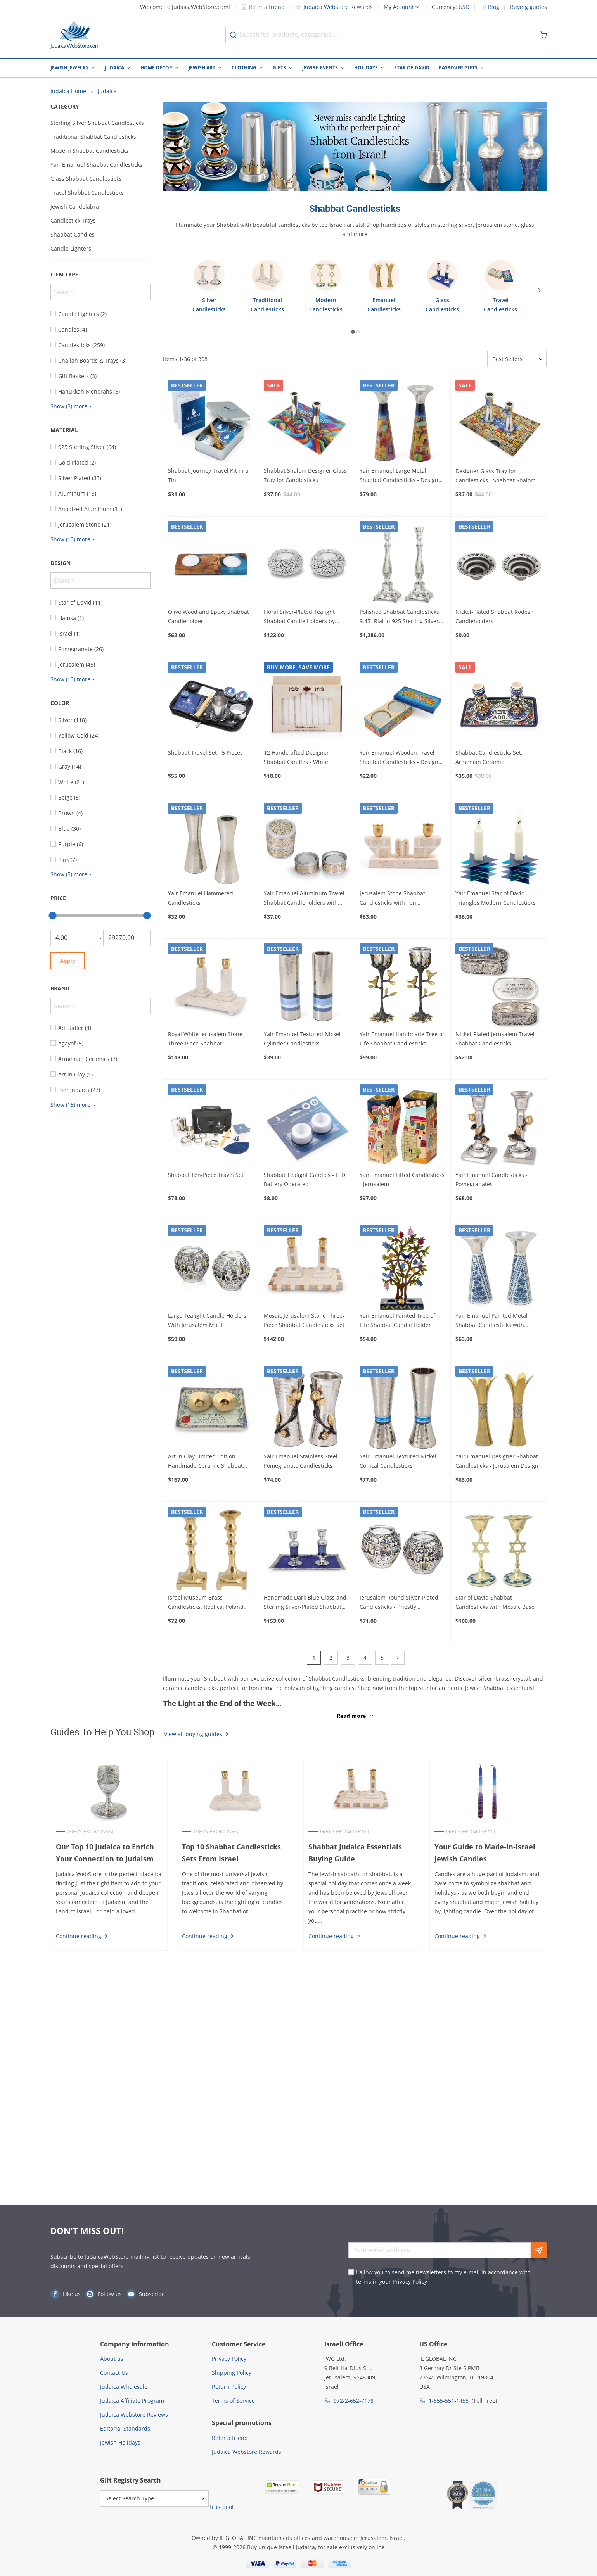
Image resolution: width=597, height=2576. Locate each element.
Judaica (114, 67)
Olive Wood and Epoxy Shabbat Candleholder (208, 616)
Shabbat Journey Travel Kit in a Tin (208, 476)
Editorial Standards (125, 2428)
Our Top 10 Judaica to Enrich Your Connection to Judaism (104, 1853)
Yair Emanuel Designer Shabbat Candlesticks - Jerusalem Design (496, 1461)
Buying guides (528, 7)
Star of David (411, 67)
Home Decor (156, 67)
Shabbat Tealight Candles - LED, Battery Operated (305, 1179)
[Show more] (72, 406)
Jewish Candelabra (74, 207)
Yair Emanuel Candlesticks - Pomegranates (491, 1179)
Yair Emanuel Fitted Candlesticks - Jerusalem (402, 1179)
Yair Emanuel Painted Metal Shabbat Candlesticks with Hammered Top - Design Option (496, 1321)
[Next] (541, 291)
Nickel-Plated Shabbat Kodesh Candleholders (494, 616)
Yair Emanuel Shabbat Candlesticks (96, 165)
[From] (74, 938)
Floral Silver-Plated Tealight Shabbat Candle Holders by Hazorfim (299, 617)
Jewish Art (202, 67)
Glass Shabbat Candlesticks (86, 179)
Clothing (244, 67)
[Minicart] (543, 34)
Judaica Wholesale (123, 2386)
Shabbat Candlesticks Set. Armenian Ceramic (489, 757)
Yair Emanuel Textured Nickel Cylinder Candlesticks (302, 1039)
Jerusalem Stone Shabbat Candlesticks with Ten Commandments (392, 899)
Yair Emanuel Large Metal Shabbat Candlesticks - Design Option (399, 476)
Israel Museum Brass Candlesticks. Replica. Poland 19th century (206, 1603)
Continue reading (81, 1936)
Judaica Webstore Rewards (334, 6)
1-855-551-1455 (449, 2400)
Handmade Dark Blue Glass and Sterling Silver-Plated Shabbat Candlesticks (305, 1603)
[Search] (100, 292)
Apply (67, 961)
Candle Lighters (70, 248)
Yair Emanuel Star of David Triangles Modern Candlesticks (495, 898)
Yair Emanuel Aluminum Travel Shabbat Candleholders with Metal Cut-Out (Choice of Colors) (305, 899)
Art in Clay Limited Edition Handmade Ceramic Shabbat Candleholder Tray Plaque (205, 1462)
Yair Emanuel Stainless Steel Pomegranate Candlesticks (300, 1461)
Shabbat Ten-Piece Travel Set (206, 1175)
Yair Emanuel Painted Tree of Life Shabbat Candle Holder (397, 1321)
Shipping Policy (231, 2372)
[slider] (53, 916)
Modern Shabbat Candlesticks (89, 151)
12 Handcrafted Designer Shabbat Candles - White (296, 757)
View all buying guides (196, 1734)
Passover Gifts (458, 67)
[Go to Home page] (74, 35)
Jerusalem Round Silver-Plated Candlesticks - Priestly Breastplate (399, 1603)
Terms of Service (233, 2400)
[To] (127, 938)
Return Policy (229, 2386)
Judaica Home (68, 91)
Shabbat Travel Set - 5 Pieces (205, 753)
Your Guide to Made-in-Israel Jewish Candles (485, 1853)
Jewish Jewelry (69, 67)
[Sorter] (517, 360)
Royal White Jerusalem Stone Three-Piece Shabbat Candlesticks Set (205, 1040)
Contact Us (114, 2372)
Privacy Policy (410, 2281)
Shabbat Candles (72, 234)
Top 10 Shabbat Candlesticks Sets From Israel (231, 1853)
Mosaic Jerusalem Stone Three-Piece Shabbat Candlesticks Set (304, 1321)
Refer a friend (263, 6)
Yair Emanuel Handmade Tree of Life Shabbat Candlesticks (402, 1039)
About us (111, 2358)
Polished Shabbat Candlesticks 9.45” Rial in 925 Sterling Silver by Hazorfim (399, 617)
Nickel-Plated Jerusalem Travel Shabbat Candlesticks (495, 1039)
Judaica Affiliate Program (132, 2400)
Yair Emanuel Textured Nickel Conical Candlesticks (398, 1461)
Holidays (366, 67)
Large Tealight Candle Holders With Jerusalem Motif (207, 1321)
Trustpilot (221, 2506)
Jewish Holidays (120, 2442)
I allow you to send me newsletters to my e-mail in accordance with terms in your (443, 2276)
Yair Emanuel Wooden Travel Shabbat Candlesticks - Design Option (399, 758)
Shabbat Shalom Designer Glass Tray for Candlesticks (305, 476)
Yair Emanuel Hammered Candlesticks (200, 898)
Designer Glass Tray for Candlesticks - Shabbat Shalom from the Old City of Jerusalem (495, 476)
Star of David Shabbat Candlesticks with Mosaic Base (495, 1602)
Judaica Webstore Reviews (134, 2414)
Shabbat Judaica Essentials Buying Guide (355, 1853)
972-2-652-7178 (354, 2400)
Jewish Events (320, 67)
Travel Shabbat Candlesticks (87, 193)
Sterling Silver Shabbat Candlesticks (97, 123)
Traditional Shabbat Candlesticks (93, 137)
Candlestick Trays (73, 221)
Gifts (279, 67)
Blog (493, 7)
